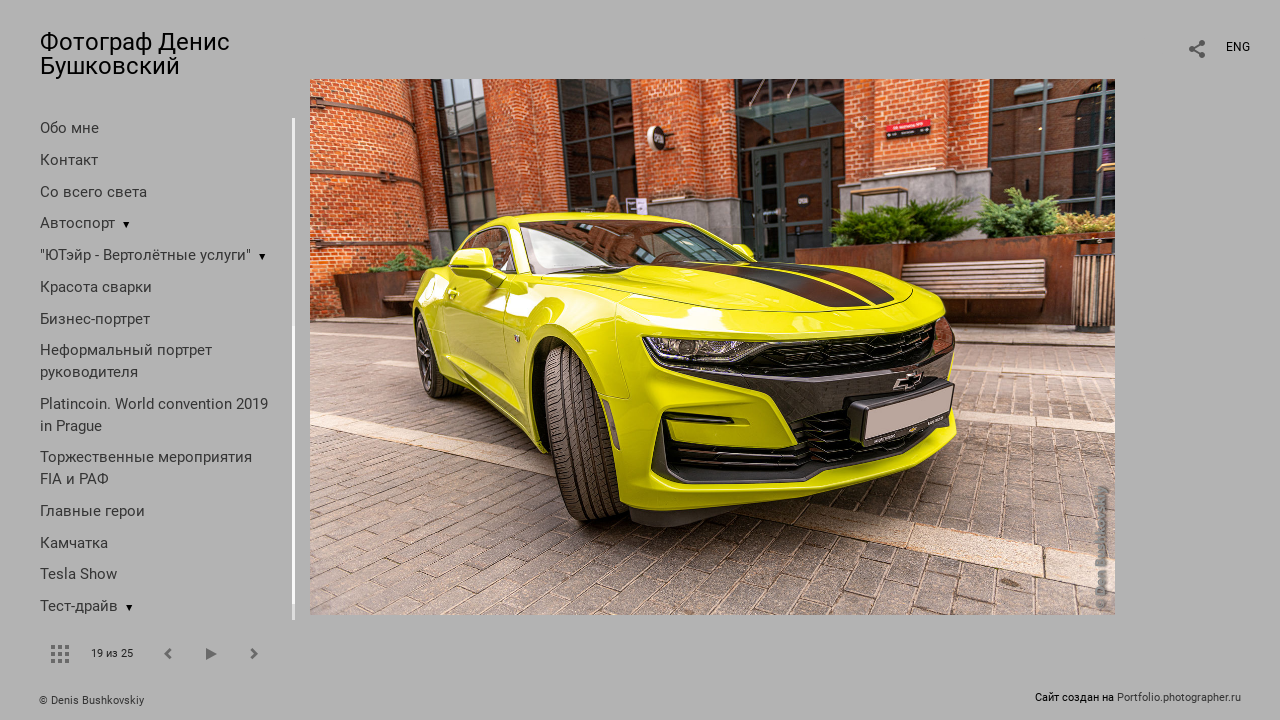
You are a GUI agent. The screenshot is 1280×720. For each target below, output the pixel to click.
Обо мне (69, 128)
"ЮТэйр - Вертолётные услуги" (145, 255)
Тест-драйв (79, 606)
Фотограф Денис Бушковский (135, 54)
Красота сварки (96, 287)
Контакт (69, 160)
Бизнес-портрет (95, 319)
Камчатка (74, 543)
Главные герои (92, 511)
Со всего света (93, 192)
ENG (1238, 47)
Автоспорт (77, 223)
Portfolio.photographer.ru (1179, 697)
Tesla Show (78, 574)
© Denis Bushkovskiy (91, 700)
